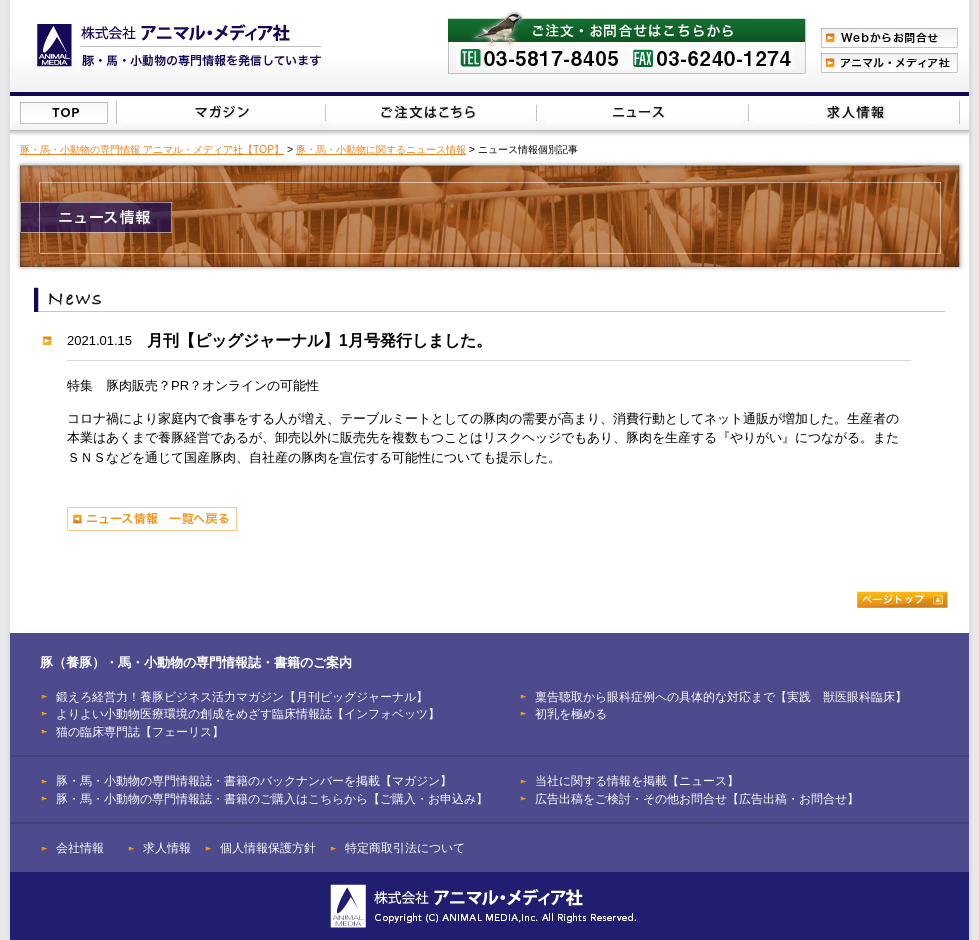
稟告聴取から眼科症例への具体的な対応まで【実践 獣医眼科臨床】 (721, 696)
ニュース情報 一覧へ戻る (152, 519)
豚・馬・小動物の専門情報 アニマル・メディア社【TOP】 (152, 149)
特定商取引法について (405, 847)
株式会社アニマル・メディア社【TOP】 (64, 113)
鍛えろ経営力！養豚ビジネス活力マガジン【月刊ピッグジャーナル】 (242, 696)
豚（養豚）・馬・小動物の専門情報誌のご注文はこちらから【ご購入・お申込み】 (429, 112)
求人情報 (167, 847)
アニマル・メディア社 (889, 63)
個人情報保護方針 (268, 847)
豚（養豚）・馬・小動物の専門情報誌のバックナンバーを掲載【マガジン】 (221, 112)
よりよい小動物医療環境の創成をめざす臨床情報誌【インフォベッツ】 (248, 713)
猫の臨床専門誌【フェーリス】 (140, 731)
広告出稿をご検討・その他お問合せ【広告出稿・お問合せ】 (697, 798)
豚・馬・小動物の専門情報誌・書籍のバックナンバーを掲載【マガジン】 (254, 780)
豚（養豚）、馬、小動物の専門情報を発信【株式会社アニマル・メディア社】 (179, 45)
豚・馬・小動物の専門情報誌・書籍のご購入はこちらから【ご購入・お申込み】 (272, 798)
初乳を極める (571, 713)
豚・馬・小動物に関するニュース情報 (381, 149)
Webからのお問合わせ (889, 38)
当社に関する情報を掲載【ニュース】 (643, 112)
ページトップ (902, 599)
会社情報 (80, 847)
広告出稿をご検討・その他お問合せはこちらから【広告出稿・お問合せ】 (853, 112)
